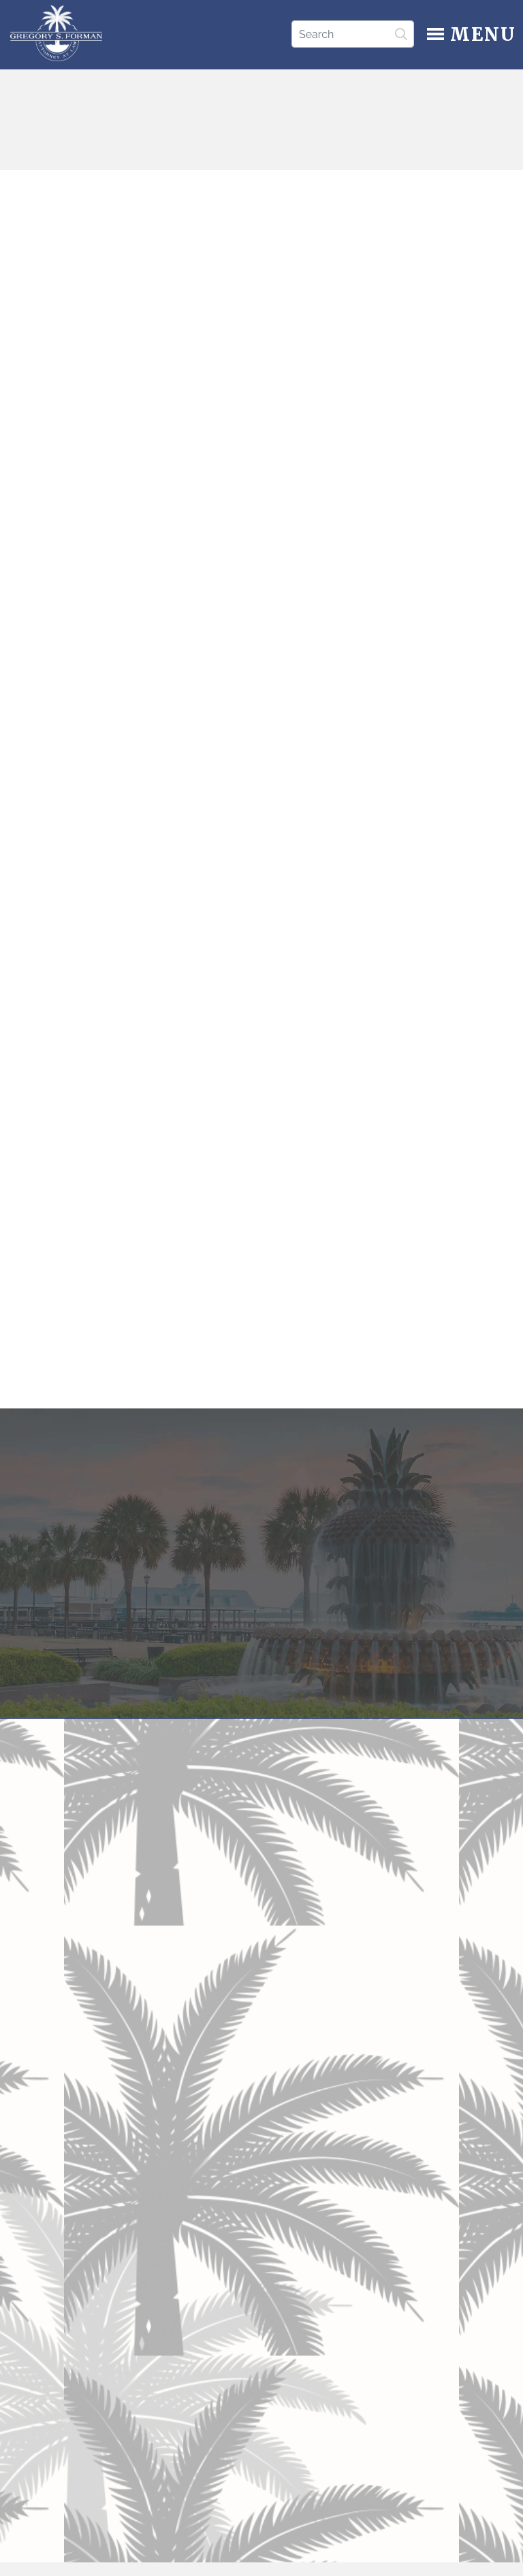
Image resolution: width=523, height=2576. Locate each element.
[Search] (352, 34)
